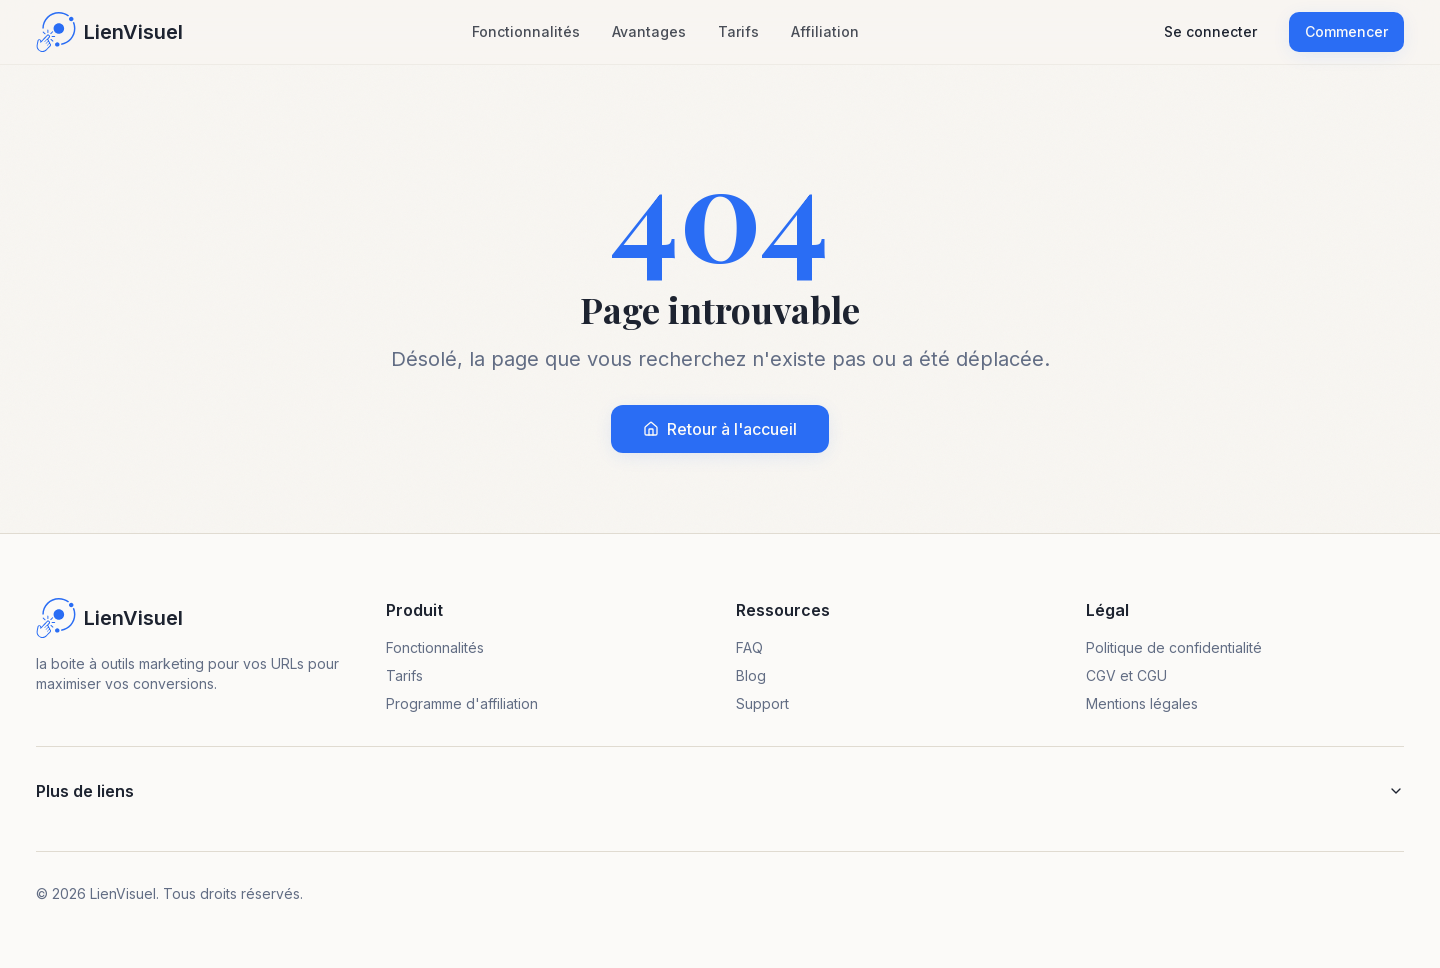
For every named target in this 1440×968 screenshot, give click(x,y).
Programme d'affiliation (462, 703)
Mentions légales (1142, 703)
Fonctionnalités (526, 31)
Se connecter (1210, 31)
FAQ (749, 647)
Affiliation (825, 31)
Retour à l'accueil (720, 429)
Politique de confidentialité (1174, 647)
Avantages (649, 31)
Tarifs (738, 31)
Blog (751, 675)
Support (762, 703)
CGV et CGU (1126, 675)
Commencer (1346, 31)
